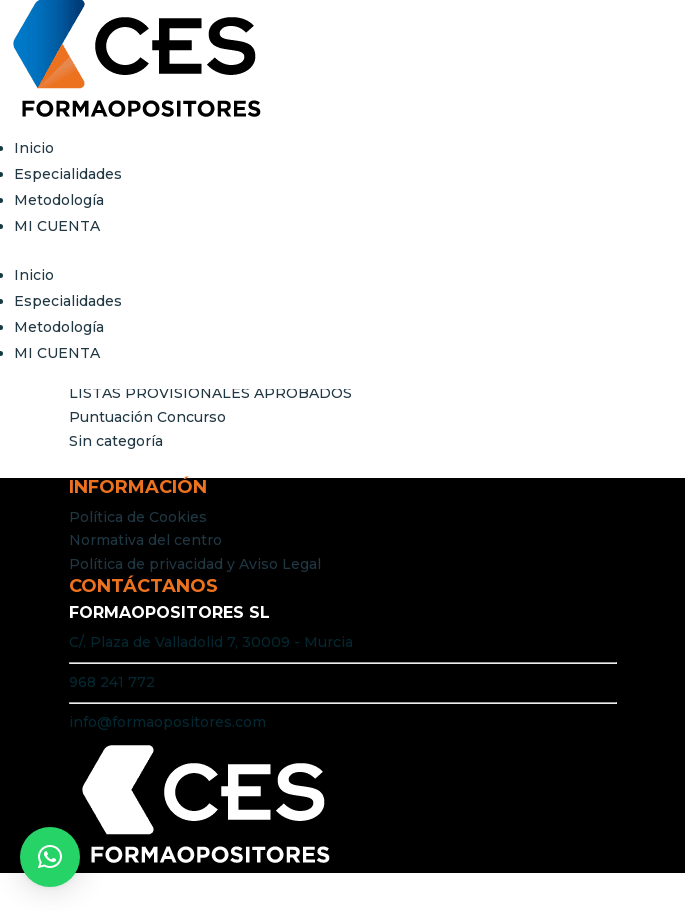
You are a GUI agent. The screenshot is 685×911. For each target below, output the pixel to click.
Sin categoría (116, 441)
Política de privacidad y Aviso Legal (195, 564)
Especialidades (68, 174)
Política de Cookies (138, 517)
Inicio (34, 148)
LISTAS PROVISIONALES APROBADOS (210, 393)
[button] (50, 857)
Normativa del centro (145, 540)
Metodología (59, 200)
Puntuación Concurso (147, 417)
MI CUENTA (57, 226)
